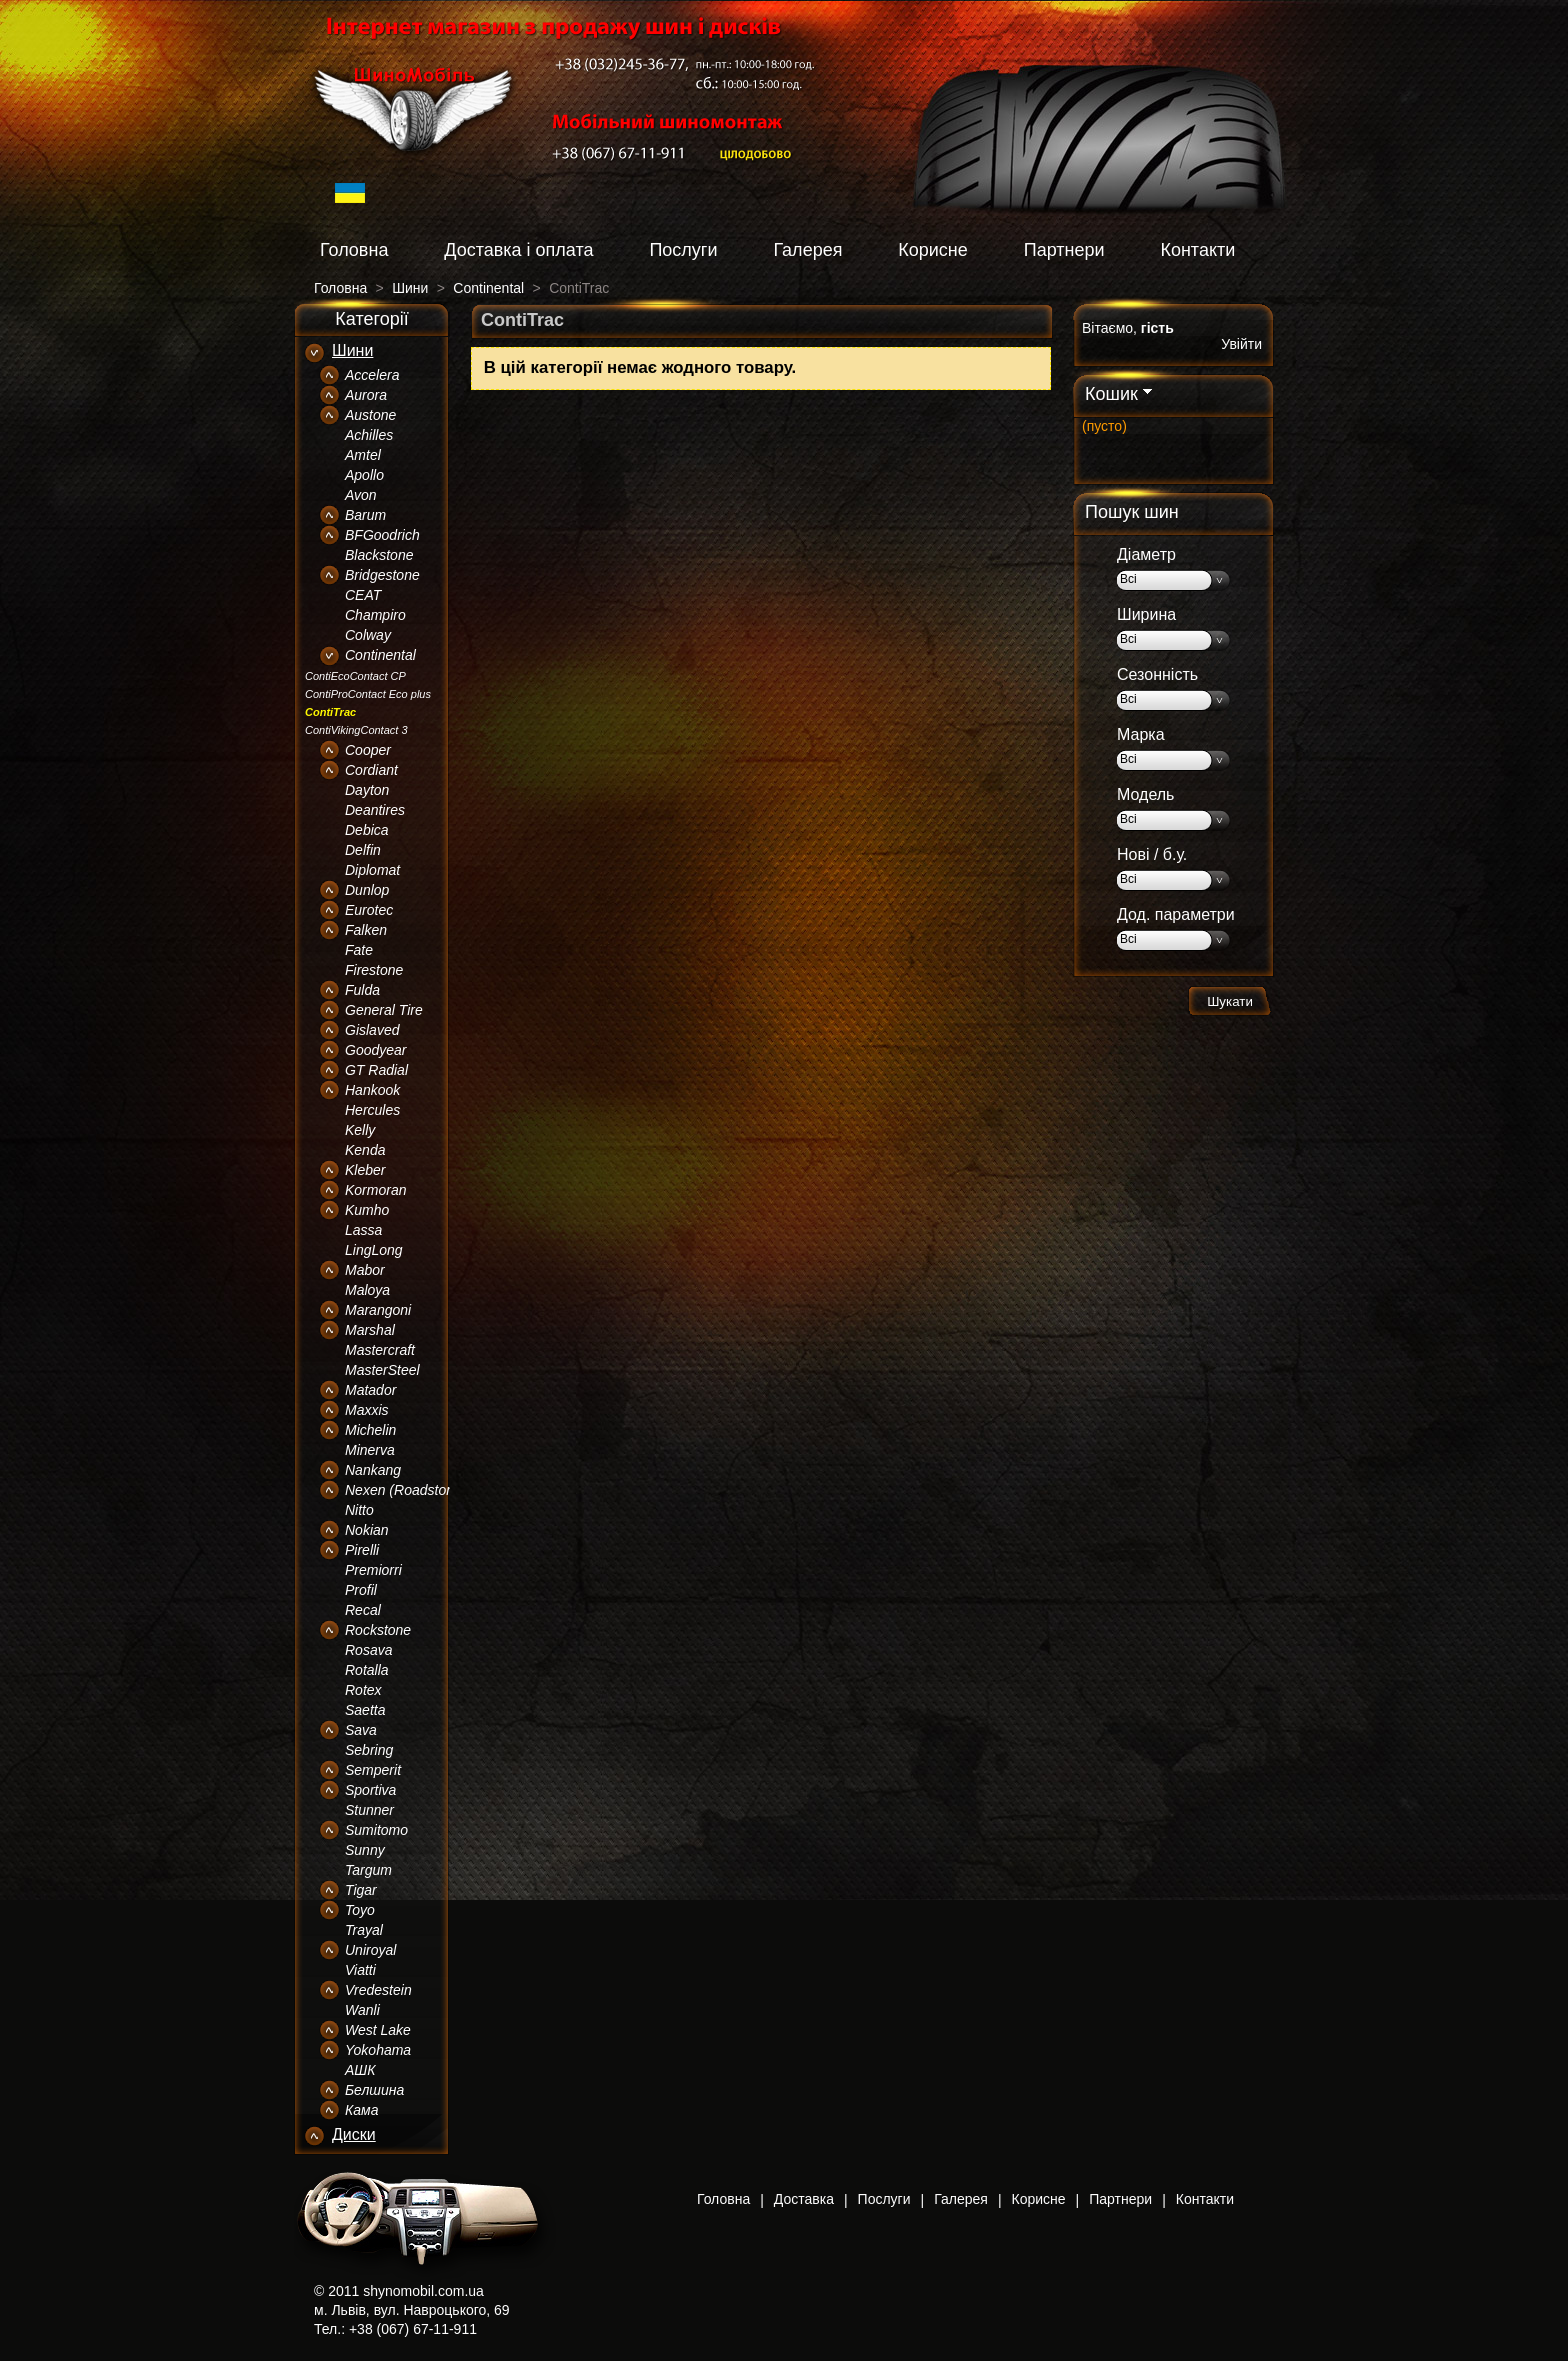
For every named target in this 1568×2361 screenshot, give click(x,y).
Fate (359, 950)
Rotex (363, 1690)
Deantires (375, 810)
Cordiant (371, 770)
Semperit (373, 1770)
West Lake (378, 2030)
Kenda (365, 1150)
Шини (352, 350)
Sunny (365, 1850)
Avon (361, 495)
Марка (1141, 734)
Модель (1145, 794)
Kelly (360, 1130)
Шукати (1230, 1001)
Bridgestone (382, 575)
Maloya (367, 1290)
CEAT (363, 595)
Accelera (372, 375)
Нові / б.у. (1152, 854)
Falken (366, 930)
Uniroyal (370, 1950)
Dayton (367, 790)
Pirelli (362, 1550)
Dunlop (367, 890)
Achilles (369, 435)
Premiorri (373, 1570)
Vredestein (378, 1990)
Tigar (361, 1890)
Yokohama (378, 2050)
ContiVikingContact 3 (356, 730)
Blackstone (379, 555)
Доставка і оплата (518, 250)
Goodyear (375, 1050)
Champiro (375, 615)
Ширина (1146, 614)
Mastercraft (380, 1350)
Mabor (365, 1270)
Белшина (374, 2090)
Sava (361, 1730)
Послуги (683, 250)
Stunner (369, 1810)
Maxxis (367, 1410)
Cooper (368, 750)
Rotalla (367, 1670)
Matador (370, 1390)
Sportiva (370, 1790)
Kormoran (375, 1190)
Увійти (1241, 344)
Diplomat (372, 870)
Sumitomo (376, 1830)
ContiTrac (330, 712)
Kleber (365, 1170)
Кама (361, 2110)
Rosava (368, 1650)
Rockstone (378, 1630)
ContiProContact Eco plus (368, 694)
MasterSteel (382, 1370)
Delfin (363, 850)
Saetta (365, 1710)
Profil (361, 1590)
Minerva (370, 1450)
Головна (354, 250)
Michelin (370, 1430)
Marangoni (378, 1310)
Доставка (804, 2199)
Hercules (372, 1110)
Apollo (364, 475)
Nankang (373, 1470)
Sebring (369, 1750)
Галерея (807, 250)
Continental (380, 655)
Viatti (360, 1970)
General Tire (384, 1010)
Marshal (370, 1330)
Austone (370, 415)
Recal (363, 1610)
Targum (368, 1870)
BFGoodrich (382, 535)
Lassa (363, 1230)
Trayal (364, 1930)
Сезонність (1157, 674)
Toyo (360, 1910)
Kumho (367, 1210)
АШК (360, 2070)
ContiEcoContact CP (355, 676)
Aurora (366, 395)
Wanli (362, 2010)
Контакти (1197, 250)
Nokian (367, 1530)
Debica (367, 830)
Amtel (363, 455)
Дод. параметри (1176, 914)
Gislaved (372, 1030)
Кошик (1111, 394)
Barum (365, 515)
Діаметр (1146, 554)
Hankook (372, 1090)
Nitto (359, 1510)
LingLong (374, 1250)
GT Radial (376, 1070)
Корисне (933, 250)
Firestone (374, 970)
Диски (354, 2134)
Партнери (1064, 250)
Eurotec (369, 910)
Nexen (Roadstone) (405, 1490)
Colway (368, 635)
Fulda (362, 990)
